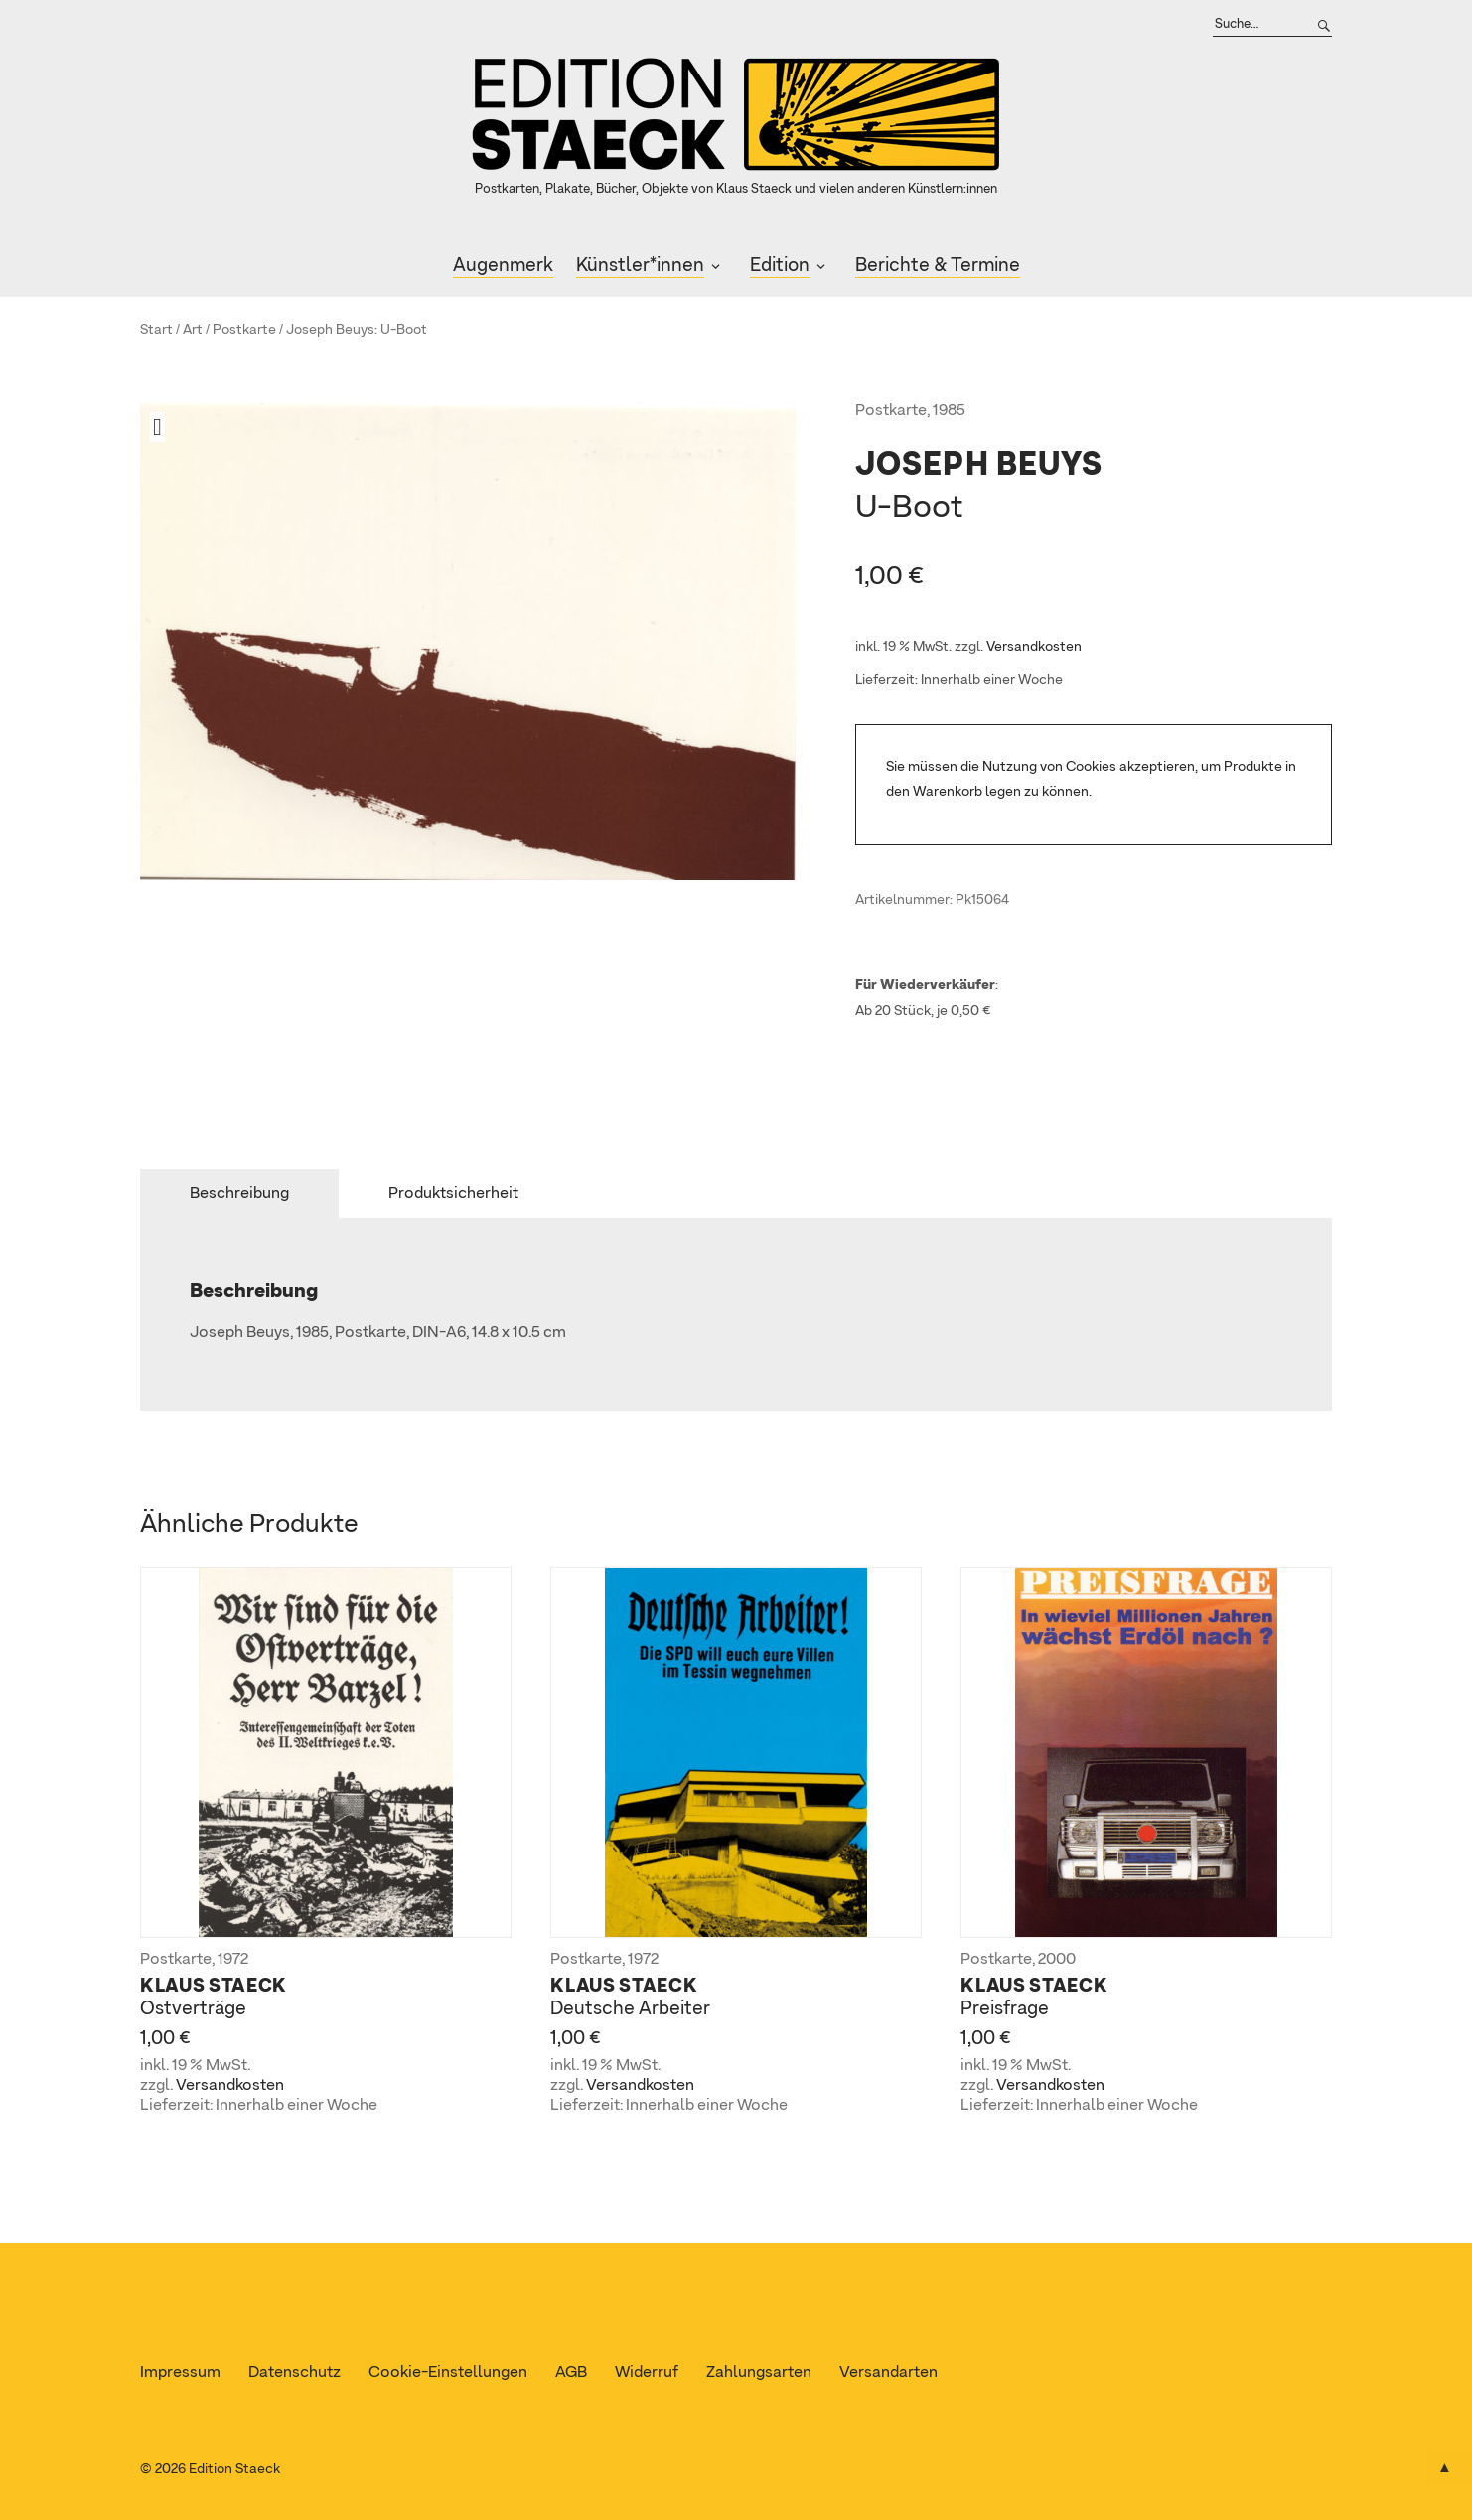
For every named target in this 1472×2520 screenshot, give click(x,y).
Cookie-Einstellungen (447, 2373)
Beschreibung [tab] (239, 1194)
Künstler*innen (640, 265)
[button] (165, 427)
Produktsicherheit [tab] (453, 1194)
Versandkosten (1034, 647)
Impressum (180, 2373)
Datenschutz (294, 2373)
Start (156, 330)
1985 (949, 411)
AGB (571, 2373)
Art (193, 330)
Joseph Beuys (330, 330)
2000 (1057, 1960)
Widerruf (646, 2373)
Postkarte (244, 330)
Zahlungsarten (758, 2373)
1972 (233, 1960)
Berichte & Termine (937, 265)
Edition (780, 265)
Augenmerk (503, 265)
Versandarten (888, 2373)
